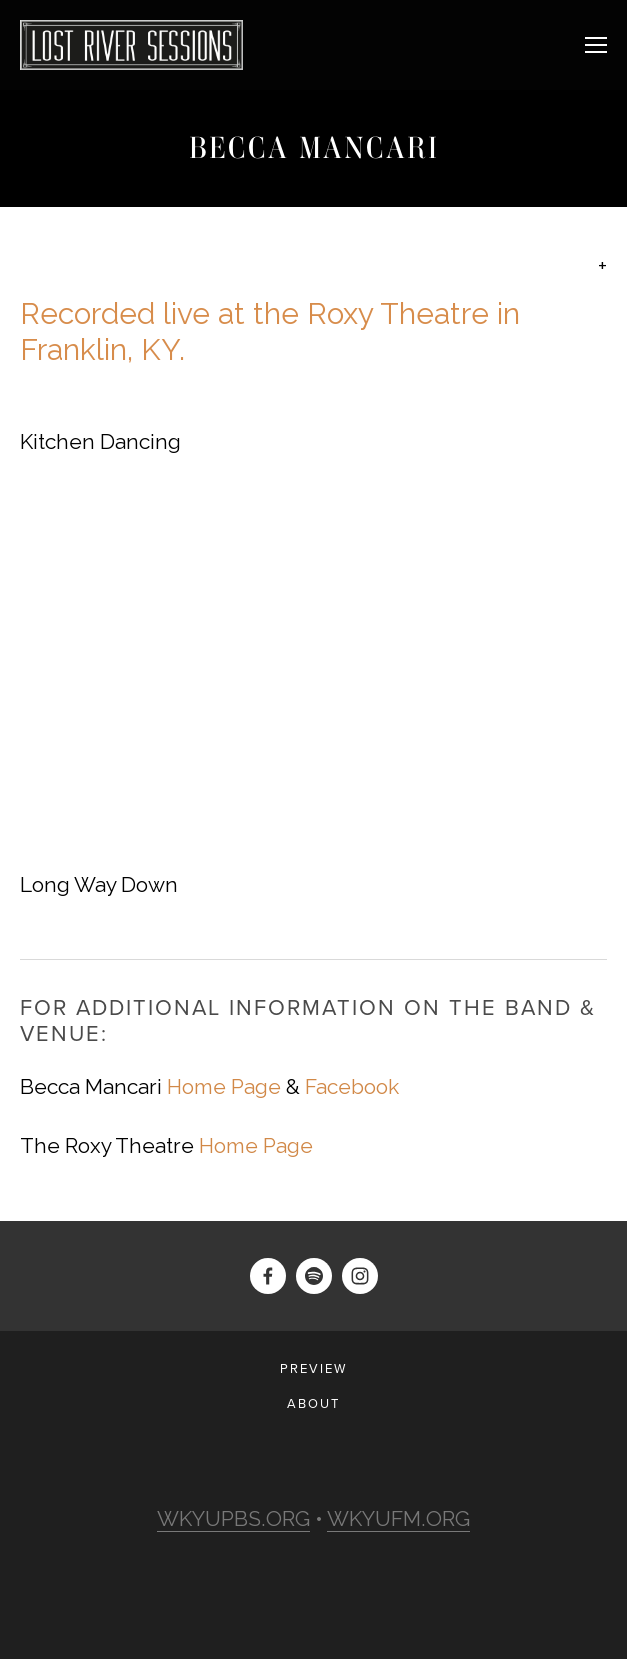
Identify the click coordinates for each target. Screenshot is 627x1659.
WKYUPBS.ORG (233, 1518)
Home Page (224, 1086)
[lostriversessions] (314, 1276)
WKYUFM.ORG (398, 1518)
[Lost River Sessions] (360, 1276)
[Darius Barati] (268, 1276)
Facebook (352, 1086)
